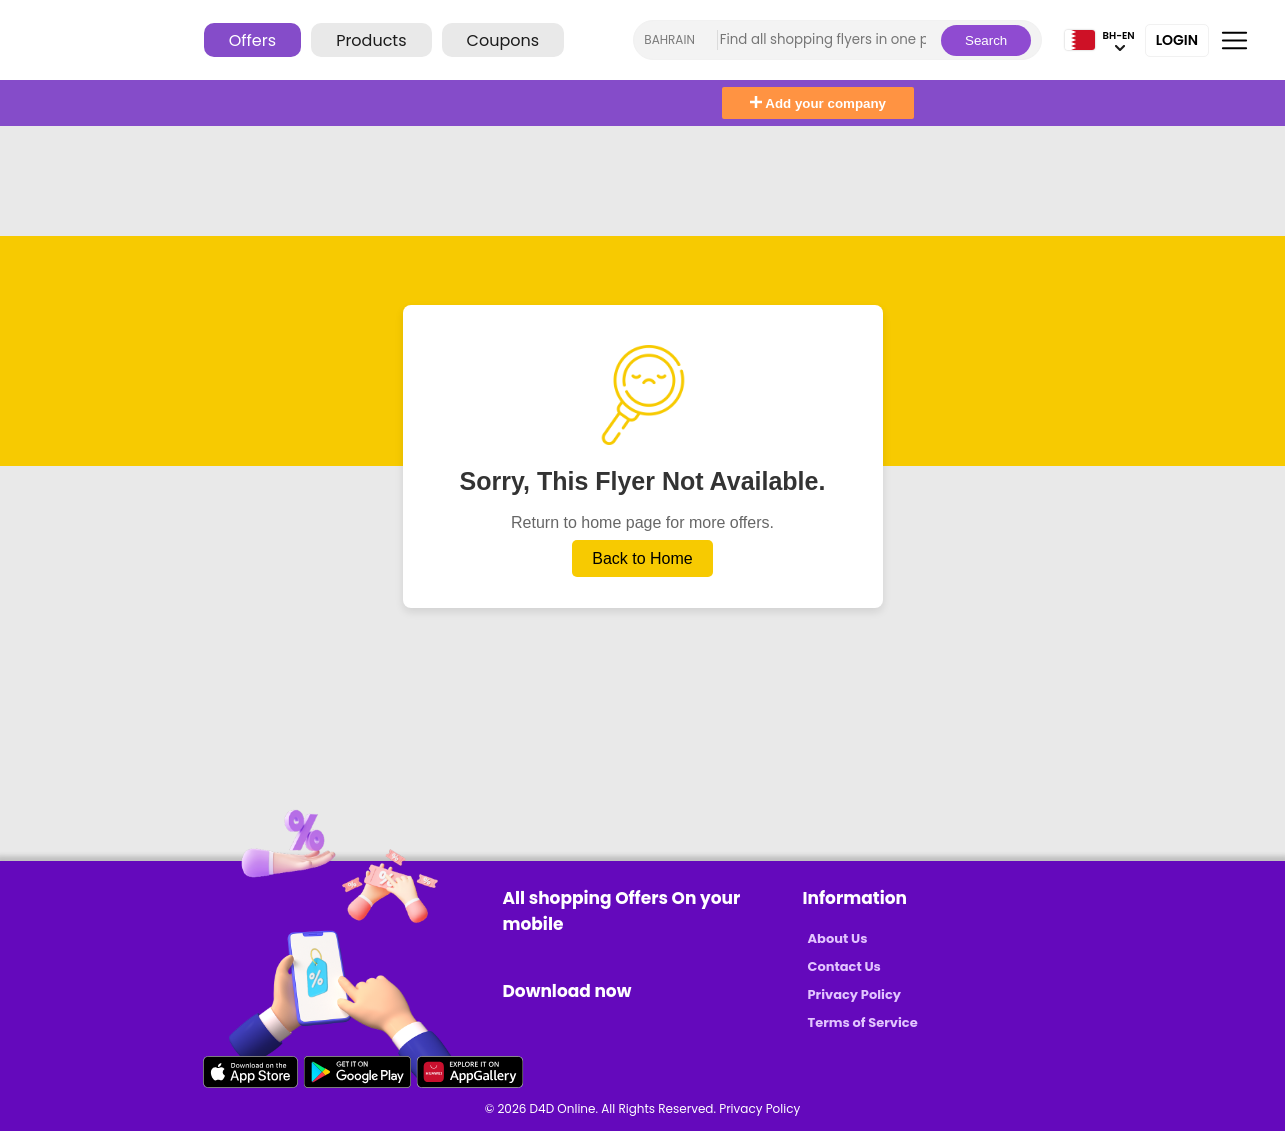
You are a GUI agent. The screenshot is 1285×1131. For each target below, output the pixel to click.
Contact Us (844, 966)
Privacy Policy (854, 994)
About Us (838, 938)
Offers (252, 40)
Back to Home (642, 558)
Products (371, 40)
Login (1177, 40)
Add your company (818, 103)
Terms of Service (863, 1022)
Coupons (503, 40)
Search (986, 40)
